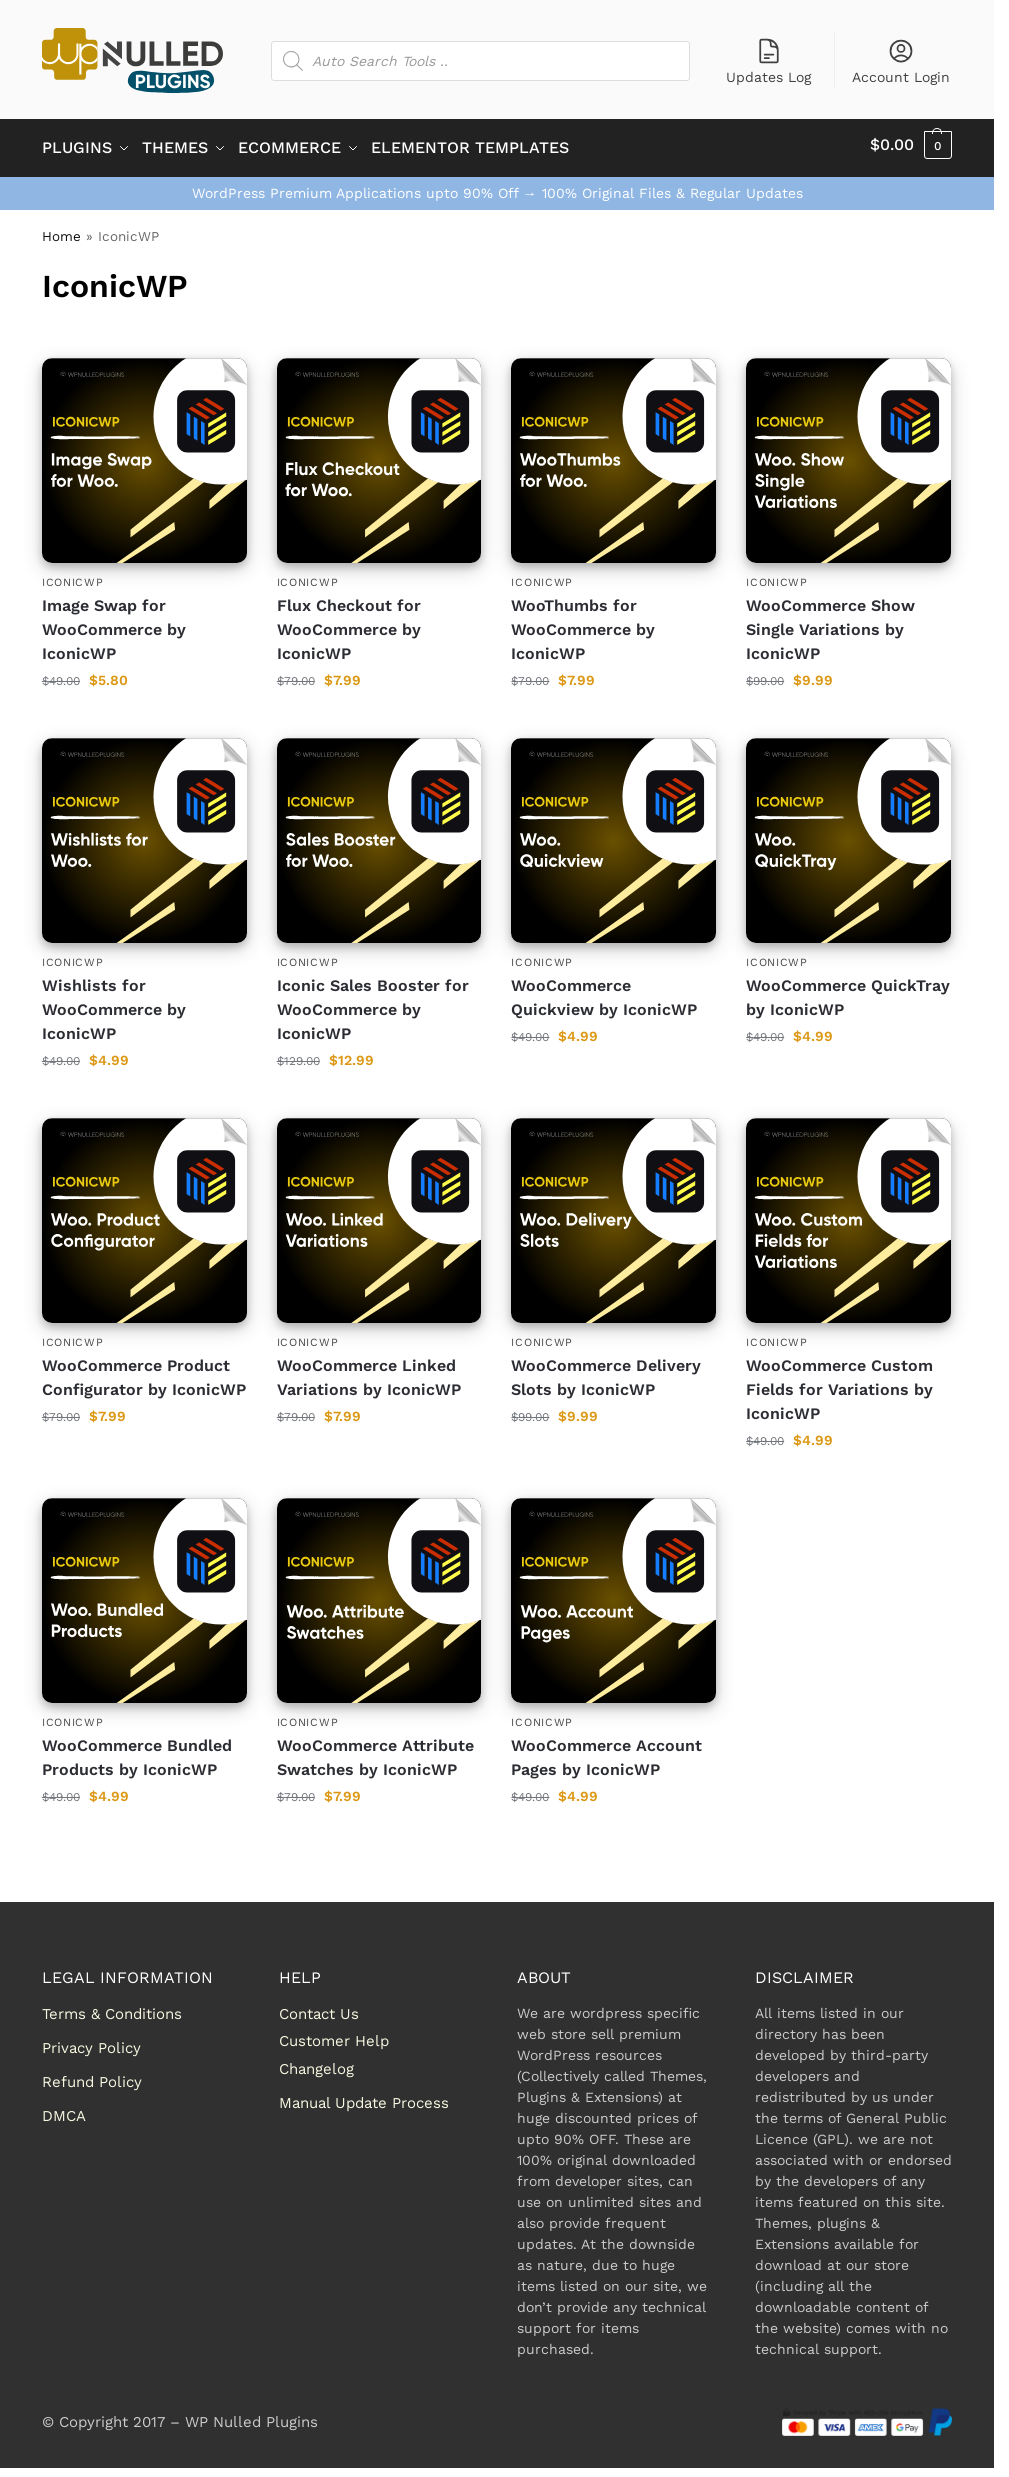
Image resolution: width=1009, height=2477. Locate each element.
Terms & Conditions (112, 2007)
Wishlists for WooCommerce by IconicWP (114, 1003)
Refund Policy (92, 2075)
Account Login (901, 61)
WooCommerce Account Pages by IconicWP (606, 1751)
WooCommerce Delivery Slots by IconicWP (606, 1371)
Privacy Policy (91, 2041)
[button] (911, 145)
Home (61, 229)
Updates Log (768, 61)
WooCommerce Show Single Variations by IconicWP (830, 622)
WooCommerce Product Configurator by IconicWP (144, 1371)
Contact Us (319, 2007)
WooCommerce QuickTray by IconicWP (848, 991)
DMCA (64, 2109)
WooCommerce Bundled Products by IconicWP (137, 1751)
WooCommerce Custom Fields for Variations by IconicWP (839, 1383)
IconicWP (73, 575)
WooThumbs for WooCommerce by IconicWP (583, 622)
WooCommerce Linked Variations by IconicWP (369, 1371)
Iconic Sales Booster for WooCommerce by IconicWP (373, 1003)
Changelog (316, 2062)
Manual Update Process (364, 2096)
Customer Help (334, 2035)
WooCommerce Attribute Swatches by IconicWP (375, 1751)
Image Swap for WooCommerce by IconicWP (114, 622)
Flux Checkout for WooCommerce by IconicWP (349, 622)
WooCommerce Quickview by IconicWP (604, 991)
